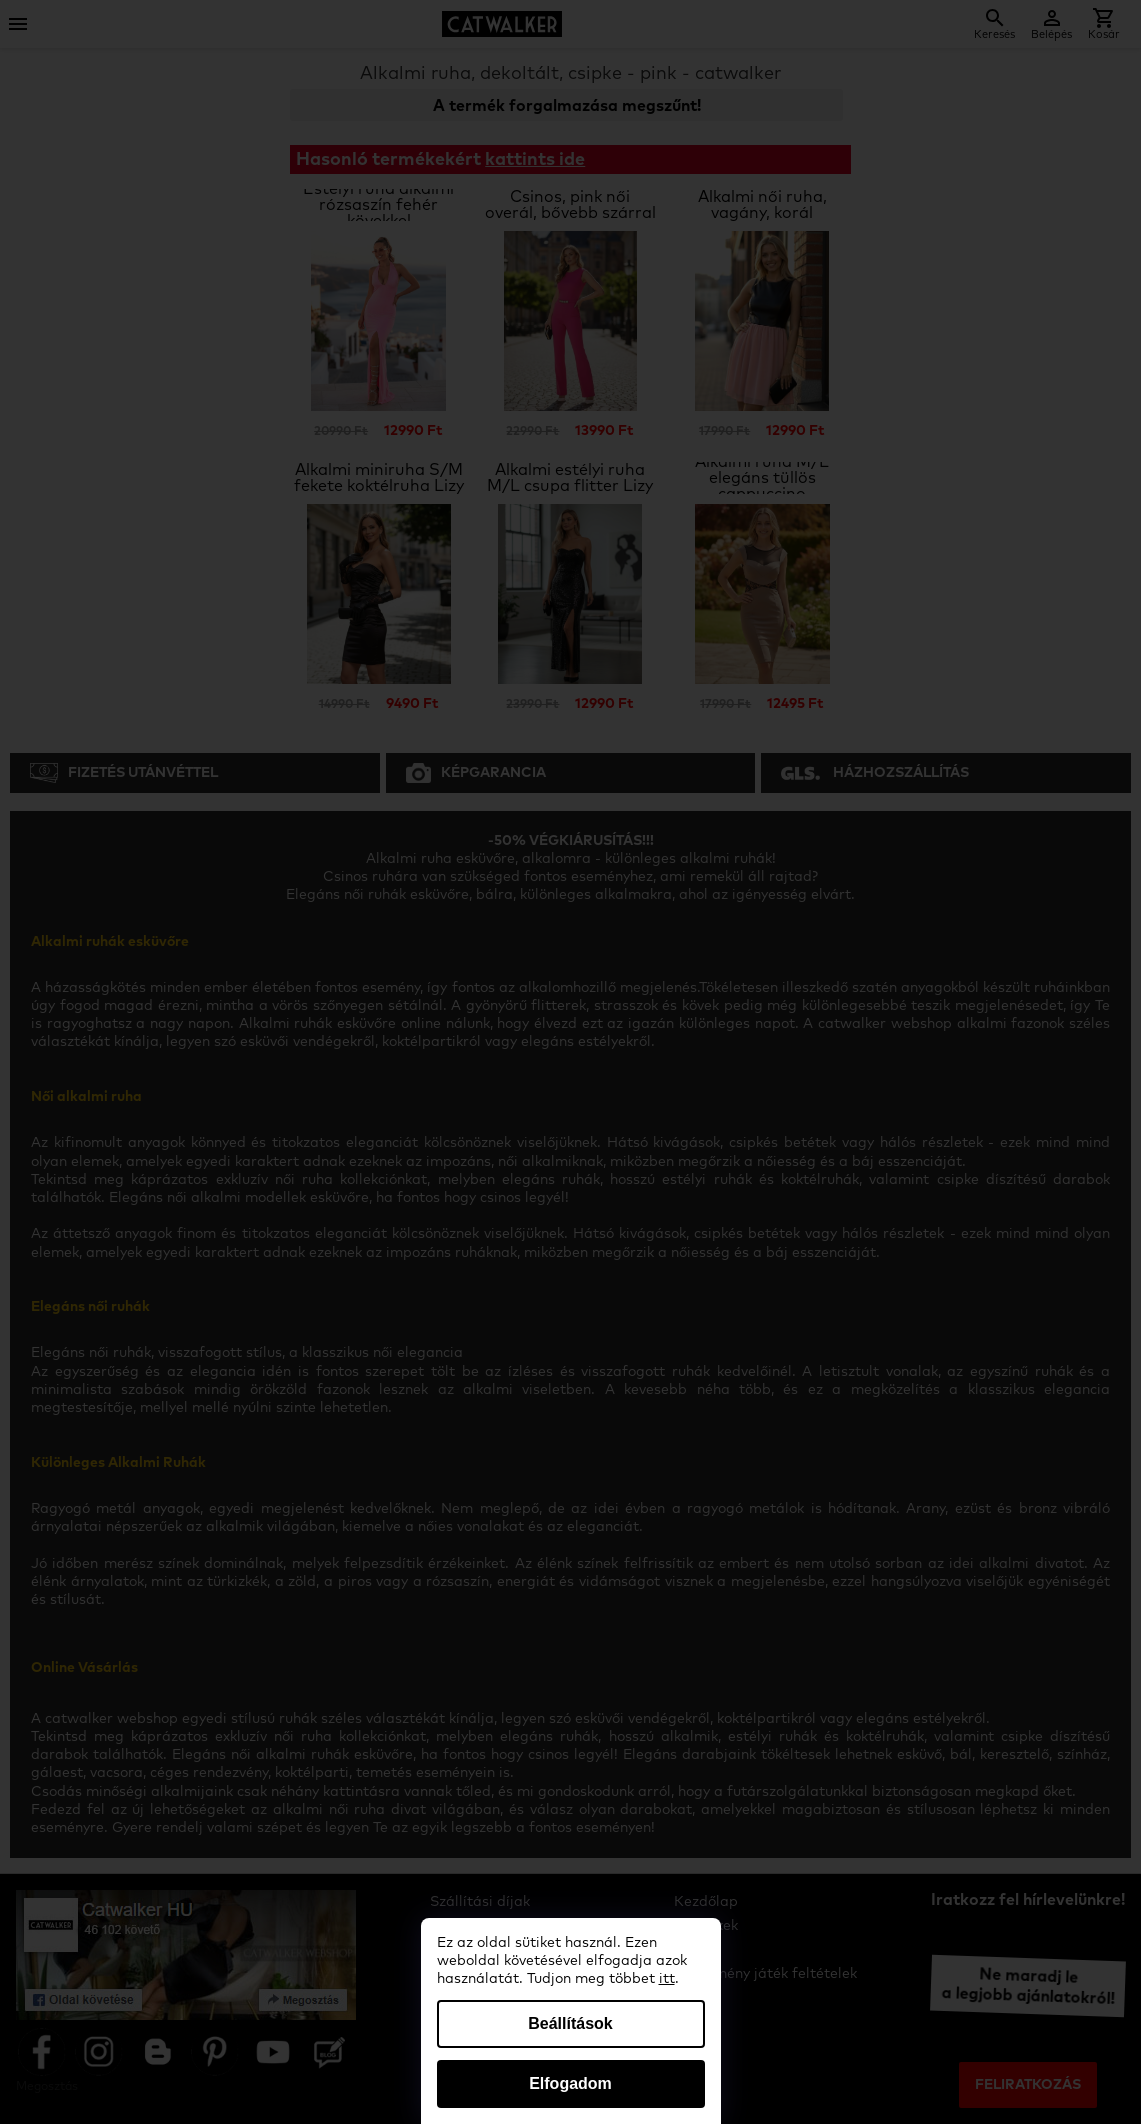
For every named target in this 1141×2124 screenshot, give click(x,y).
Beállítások (570, 2023)
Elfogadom (570, 2083)
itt (667, 1979)
